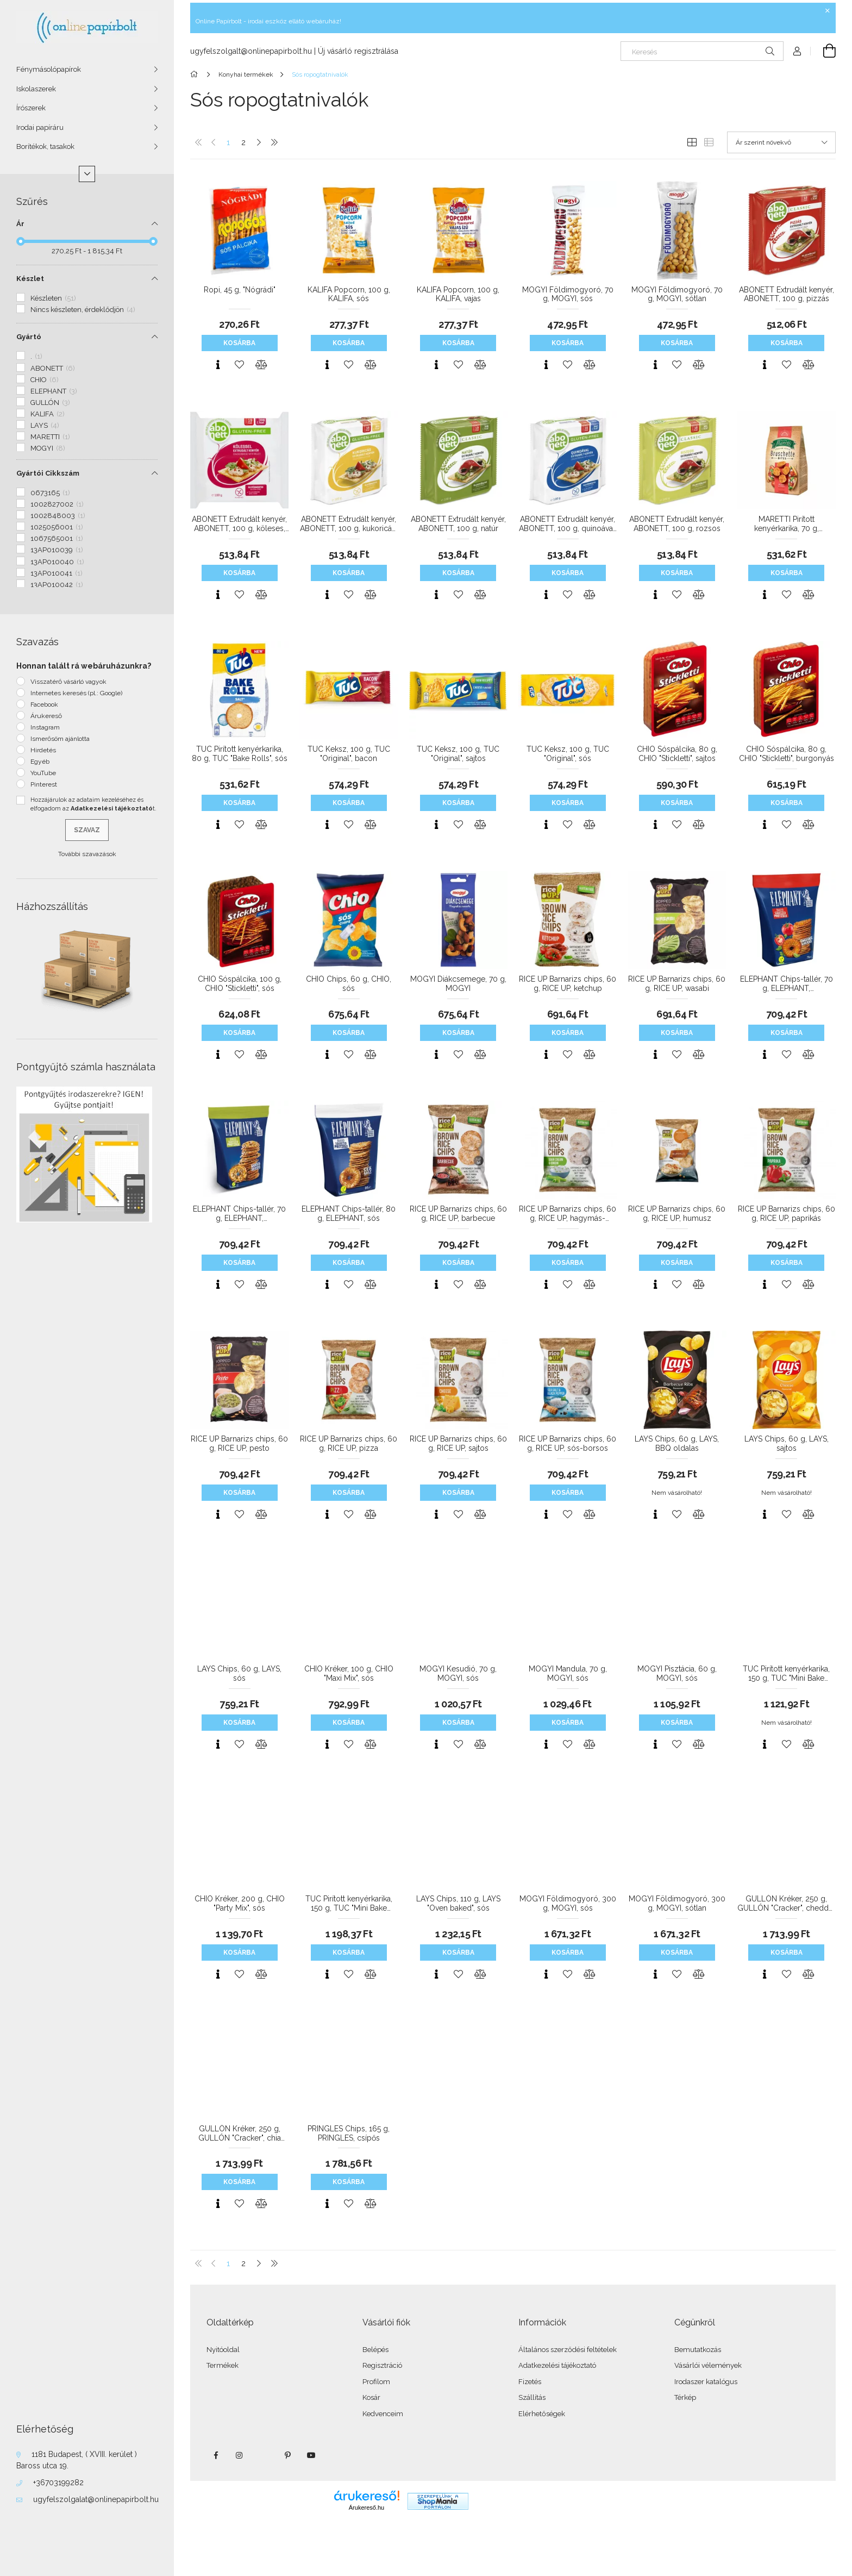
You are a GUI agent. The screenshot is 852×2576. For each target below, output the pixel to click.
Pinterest (43, 784)
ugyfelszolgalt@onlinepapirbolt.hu (251, 51)
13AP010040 (57, 562)
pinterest (287, 2455)
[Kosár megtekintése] (823, 51)
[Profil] (797, 51)
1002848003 (57, 516)
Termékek (222, 2365)
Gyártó (28, 337)
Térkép (685, 2397)
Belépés (375, 2350)
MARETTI (50, 437)
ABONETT (52, 368)
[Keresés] (702, 51)
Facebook (44, 704)
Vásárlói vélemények (708, 2365)
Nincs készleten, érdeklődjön (82, 309)
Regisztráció (382, 2365)
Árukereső (46, 716)
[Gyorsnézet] (218, 365)
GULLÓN (50, 402)
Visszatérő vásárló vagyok (68, 681)
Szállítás (532, 2397)
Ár (20, 224)
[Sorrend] (781, 142)
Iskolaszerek (36, 89)
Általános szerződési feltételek (567, 2350)
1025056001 (56, 527)
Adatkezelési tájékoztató (557, 2365)
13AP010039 (56, 550)
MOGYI (47, 448)
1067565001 (56, 538)
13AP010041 (56, 573)
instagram (239, 2455)
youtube (311, 2455)
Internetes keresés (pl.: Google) (76, 693)
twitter (263, 2455)
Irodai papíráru (40, 127)
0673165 (50, 493)
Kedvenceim (382, 2414)
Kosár (371, 2397)
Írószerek (31, 108)
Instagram (45, 727)
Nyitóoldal (223, 2350)
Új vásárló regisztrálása (358, 51)
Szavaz (87, 830)
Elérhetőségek (541, 2414)
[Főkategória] (196, 74)
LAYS (44, 425)
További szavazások (87, 854)
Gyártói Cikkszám (47, 473)
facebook (215, 2455)
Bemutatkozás (697, 2350)
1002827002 (57, 504)
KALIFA (47, 414)
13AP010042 (56, 585)
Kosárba (239, 343)
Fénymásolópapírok (48, 69)
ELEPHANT (53, 391)
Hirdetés (43, 750)
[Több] (87, 174)
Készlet (30, 279)
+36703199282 (58, 2482)
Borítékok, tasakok (45, 146)
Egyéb (39, 761)
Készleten (53, 298)
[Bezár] (827, 11)
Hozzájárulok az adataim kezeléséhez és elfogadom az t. (93, 804)
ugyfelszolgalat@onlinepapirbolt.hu (96, 2499)
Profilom (376, 2382)
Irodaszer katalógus (705, 2382)
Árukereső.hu (366, 2507)
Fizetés (529, 2382)
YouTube (43, 773)
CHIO (44, 380)
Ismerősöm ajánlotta (60, 739)
